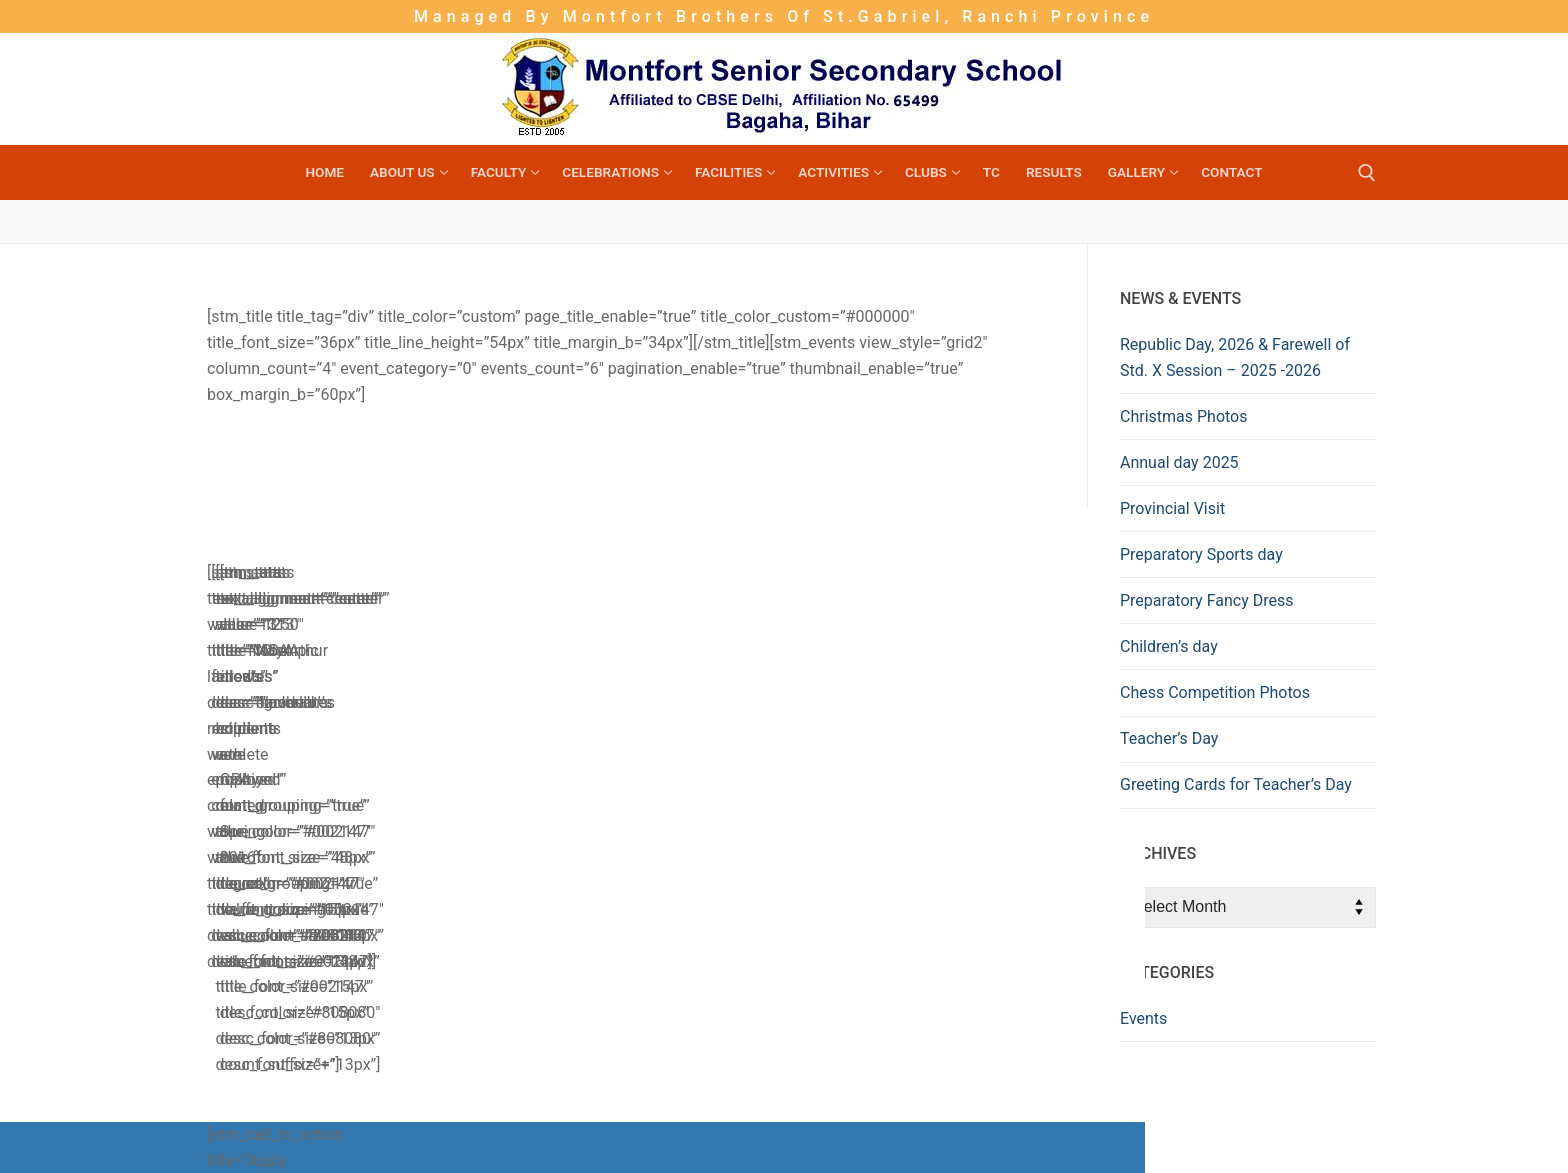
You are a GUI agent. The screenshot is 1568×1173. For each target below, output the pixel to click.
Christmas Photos (1183, 416)
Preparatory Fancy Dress (1206, 600)
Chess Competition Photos (1215, 692)
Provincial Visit (1172, 508)
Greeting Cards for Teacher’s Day (1236, 784)
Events (1143, 1018)
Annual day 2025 (1179, 462)
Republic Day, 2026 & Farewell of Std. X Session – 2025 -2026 (1235, 357)
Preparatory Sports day (1201, 554)
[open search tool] (1367, 173)
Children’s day (1169, 646)
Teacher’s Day (1169, 738)
